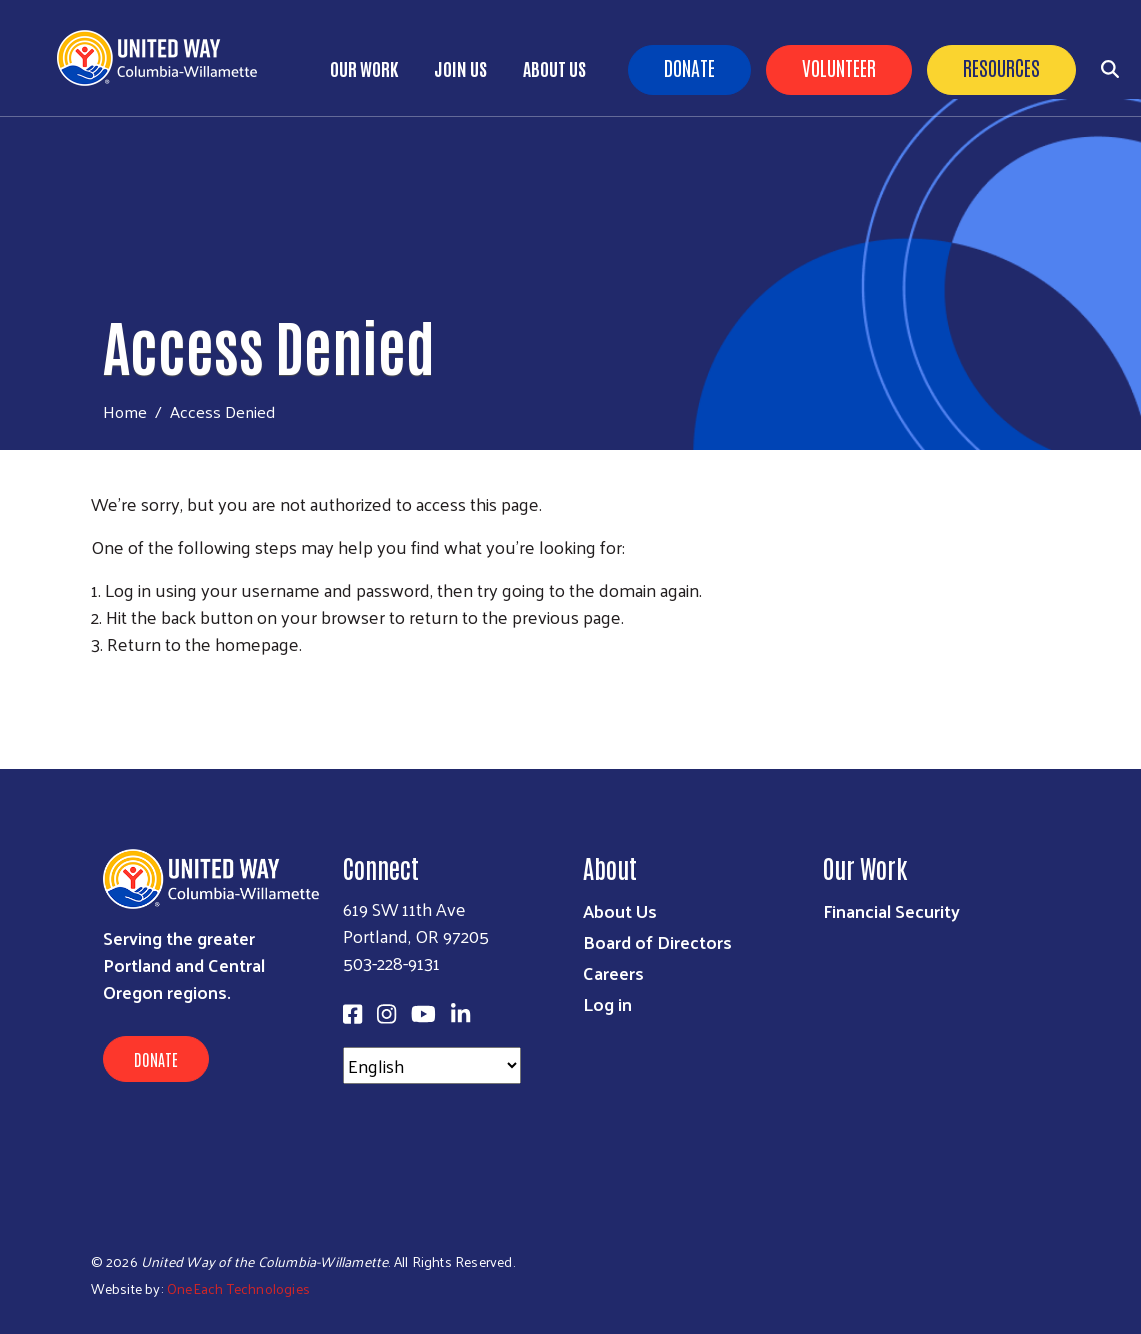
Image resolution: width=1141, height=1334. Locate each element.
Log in (607, 1003)
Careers (613, 972)
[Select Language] (432, 1065)
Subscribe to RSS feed (99, 681)
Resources (1001, 67)
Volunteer (839, 67)
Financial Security (891, 910)
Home (125, 411)
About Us (554, 68)
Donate (689, 67)
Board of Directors (657, 941)
